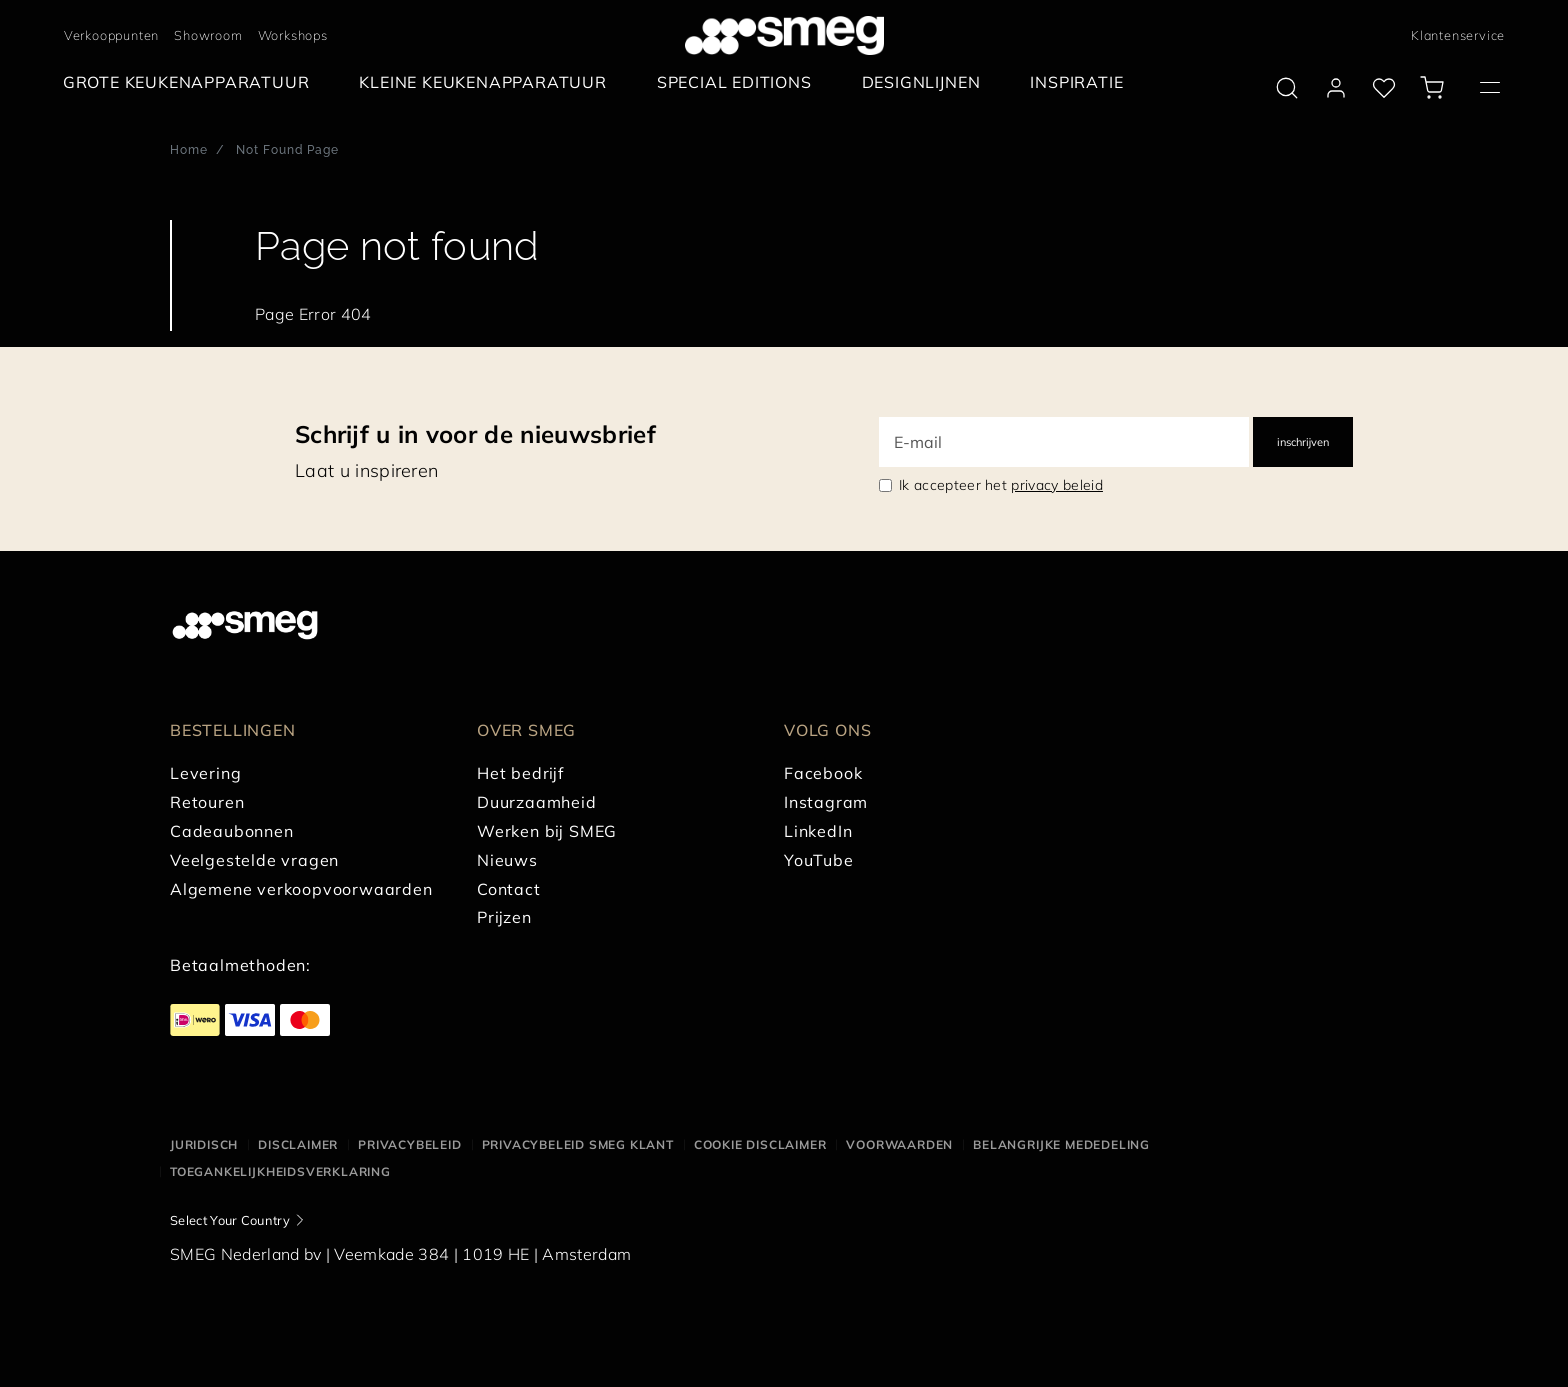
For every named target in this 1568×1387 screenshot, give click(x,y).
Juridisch (204, 1144)
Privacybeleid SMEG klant (578, 1144)
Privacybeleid (409, 1144)
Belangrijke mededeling (1061, 1144)
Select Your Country (230, 1220)
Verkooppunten (111, 35)
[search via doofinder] (1287, 88)
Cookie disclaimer (760, 1144)
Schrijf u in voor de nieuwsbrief (475, 434)
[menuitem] (191, 82)
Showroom (208, 35)
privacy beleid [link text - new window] (1056, 485)
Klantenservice (1458, 35)
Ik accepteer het (1001, 485)
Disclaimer (298, 1144)
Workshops (293, 35)
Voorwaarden (899, 1144)
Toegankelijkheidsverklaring (280, 1171)
